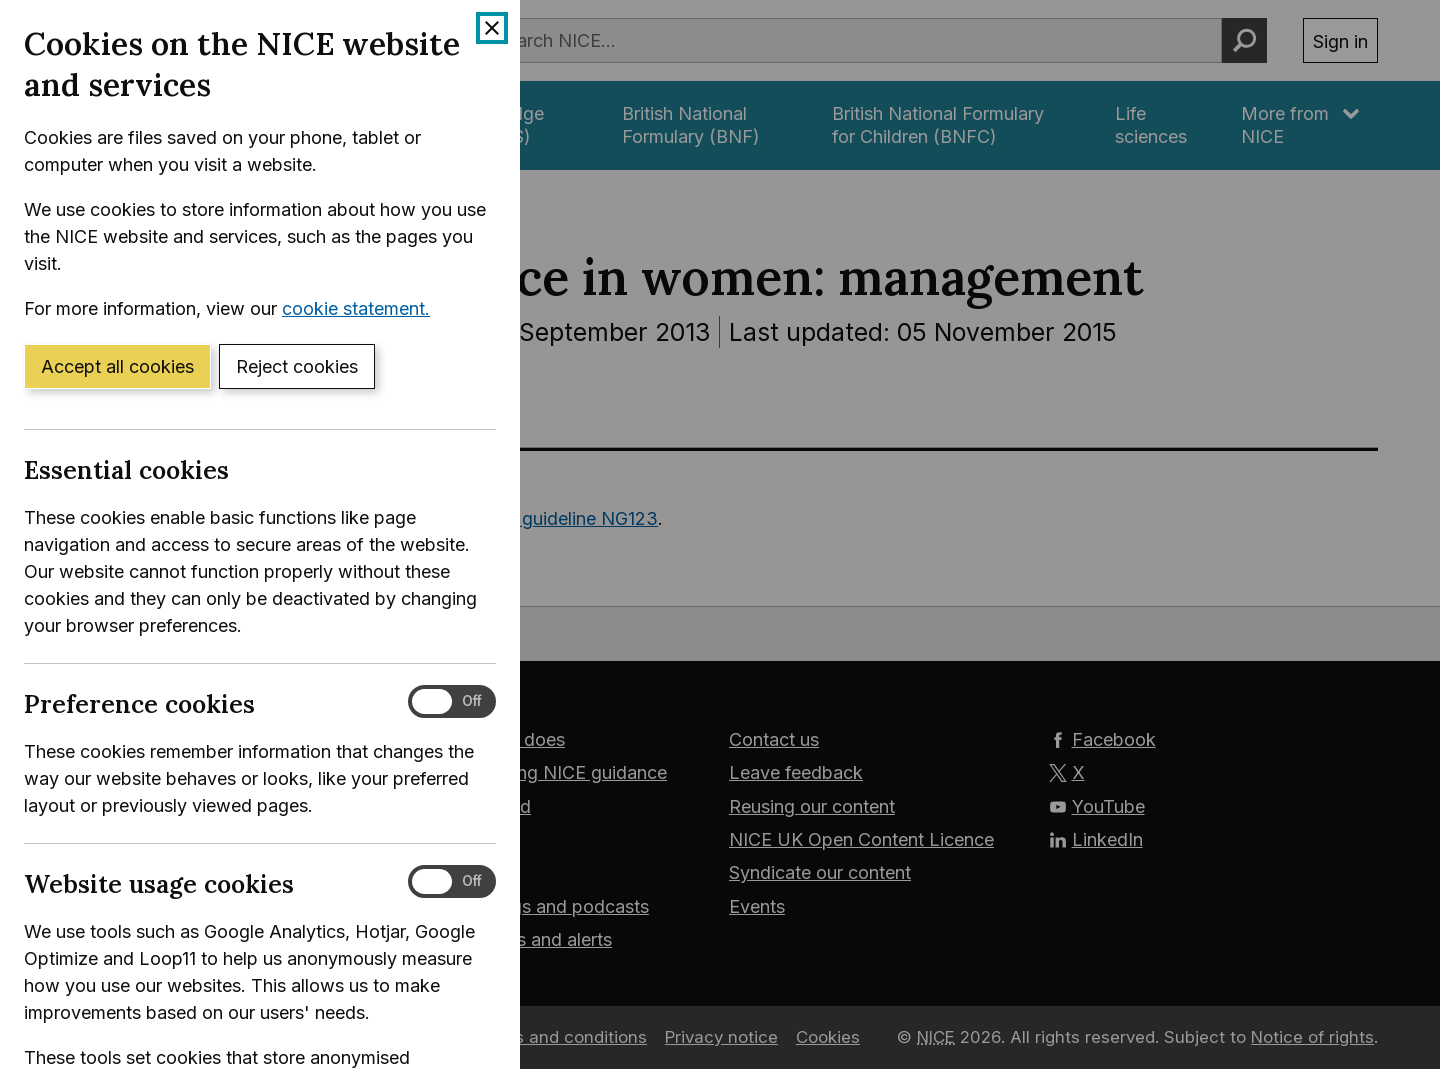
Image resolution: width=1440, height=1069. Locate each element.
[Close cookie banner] (492, 28)
